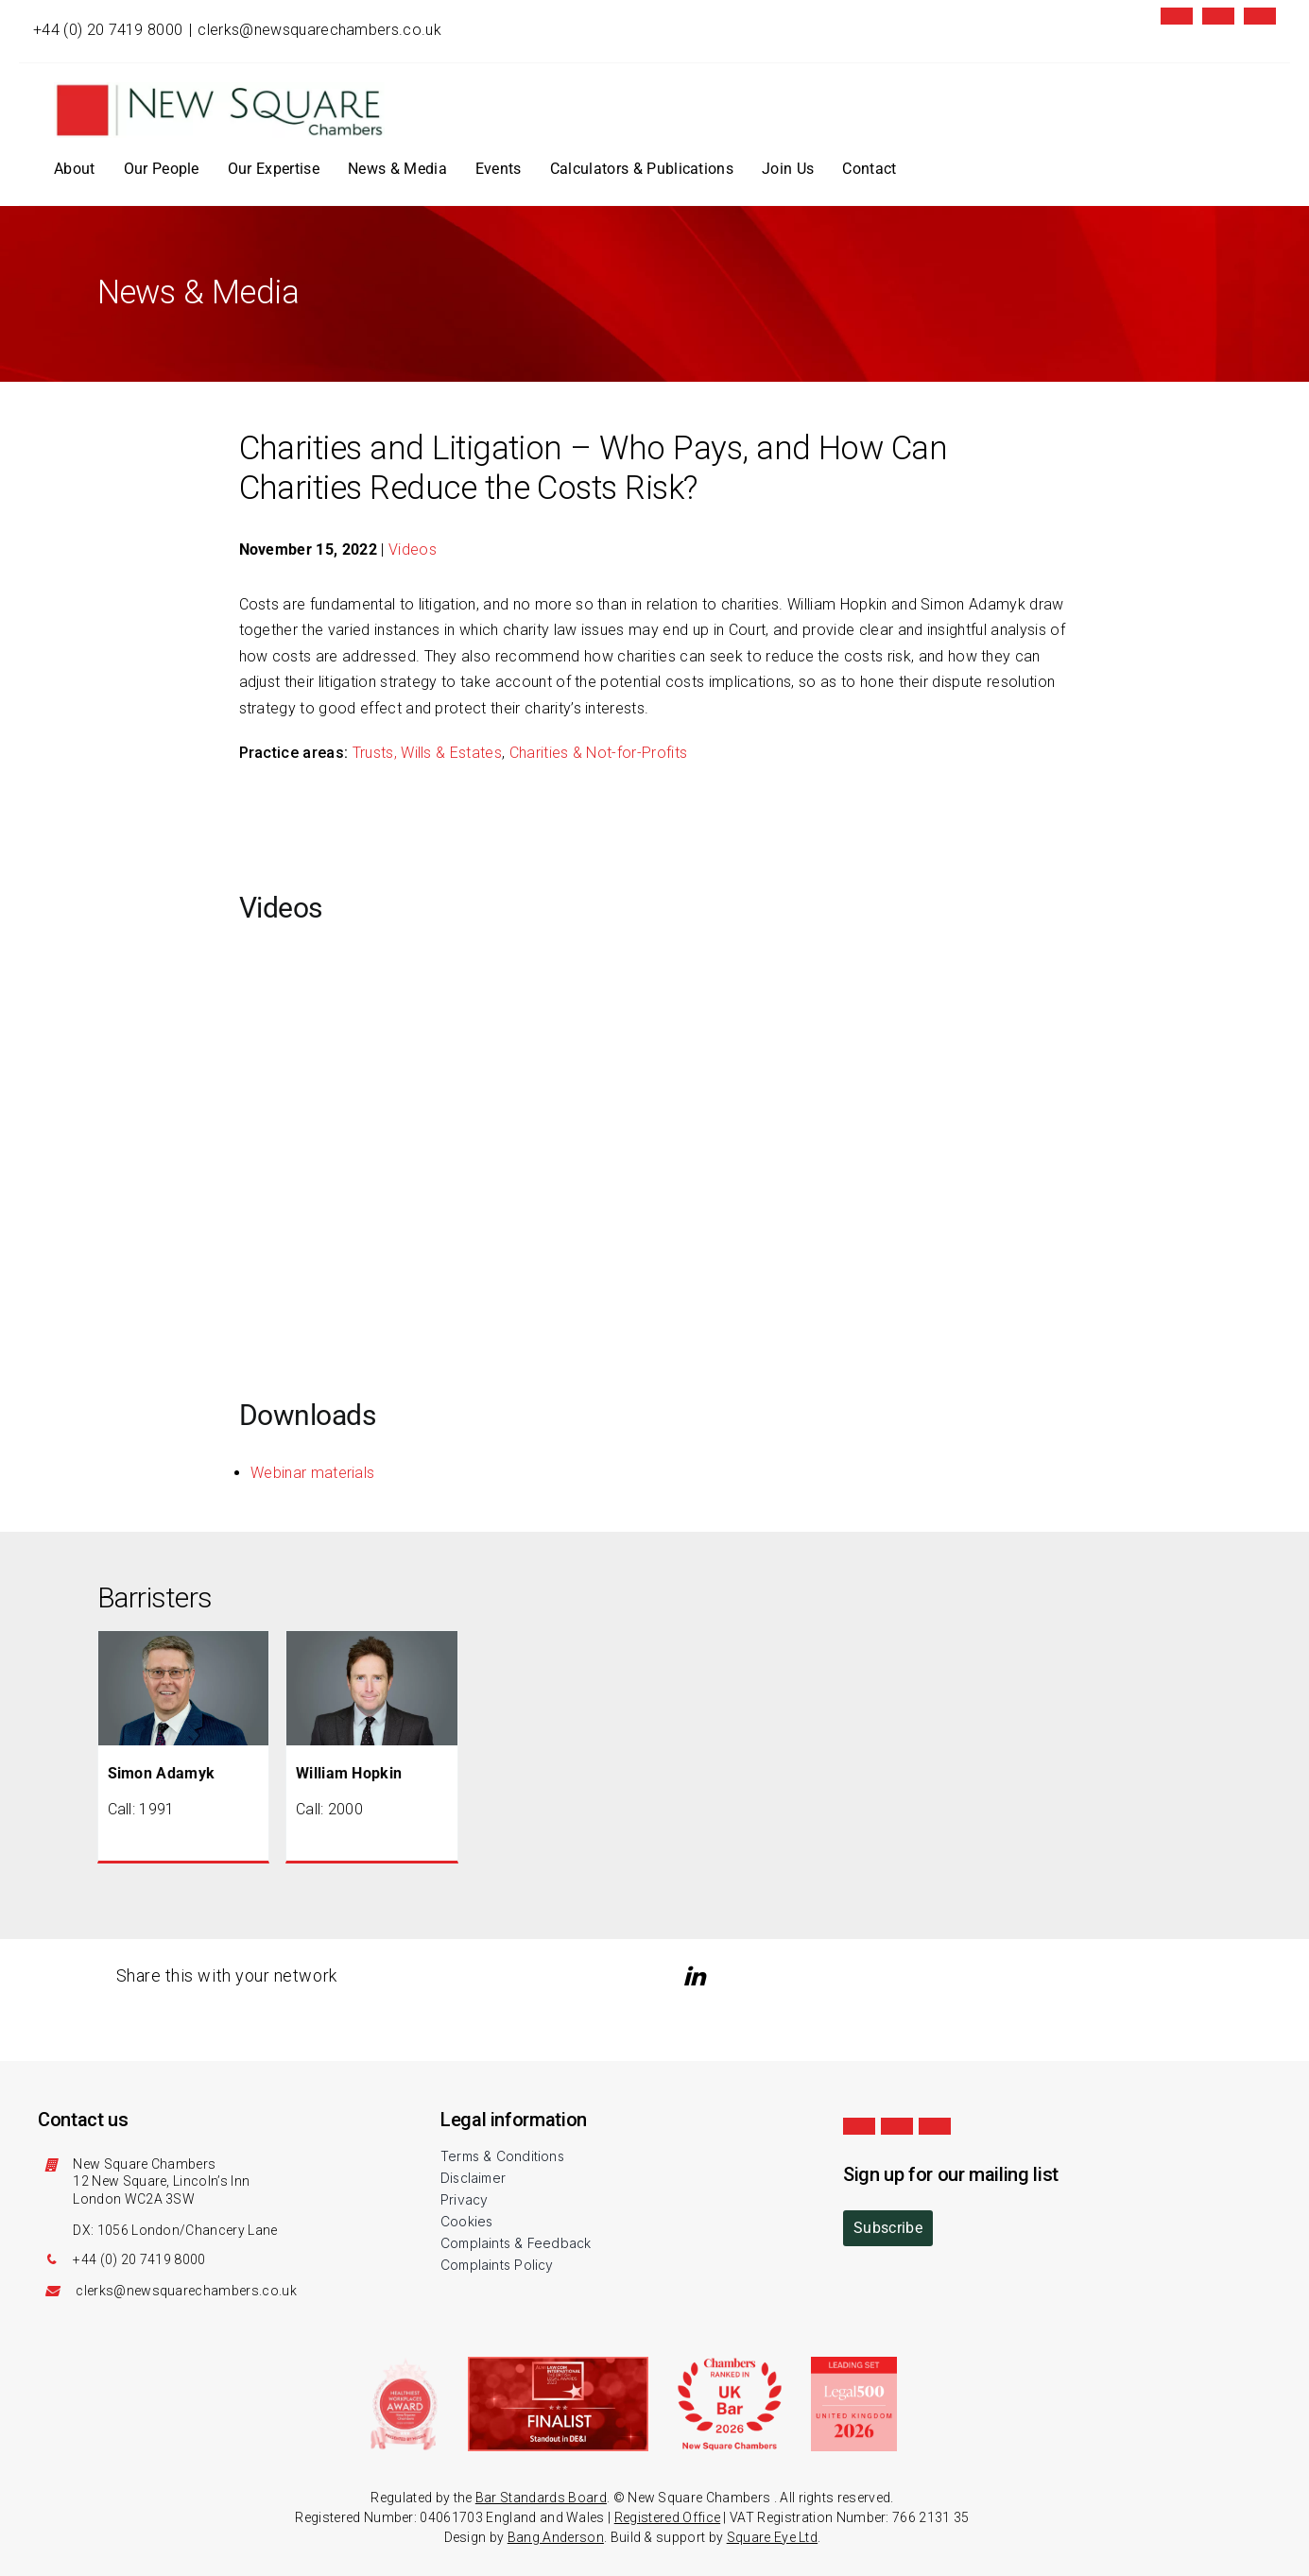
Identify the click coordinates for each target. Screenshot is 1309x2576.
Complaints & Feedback (515, 2243)
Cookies (466, 2221)
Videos (412, 549)
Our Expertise (273, 169)
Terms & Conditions (502, 2156)
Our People (161, 169)
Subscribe (887, 2228)
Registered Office (667, 2517)
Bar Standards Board (541, 2497)
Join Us (788, 169)
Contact (869, 169)
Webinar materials (312, 1473)
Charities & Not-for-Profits (598, 753)
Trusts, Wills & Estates (427, 753)
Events (498, 169)
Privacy (464, 2199)
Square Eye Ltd (772, 2537)
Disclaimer (473, 2178)
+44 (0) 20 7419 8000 (107, 30)
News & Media (397, 169)
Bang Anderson (556, 2537)
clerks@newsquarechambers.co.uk (319, 30)
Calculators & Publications (641, 169)
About (74, 169)
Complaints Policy (497, 2265)
